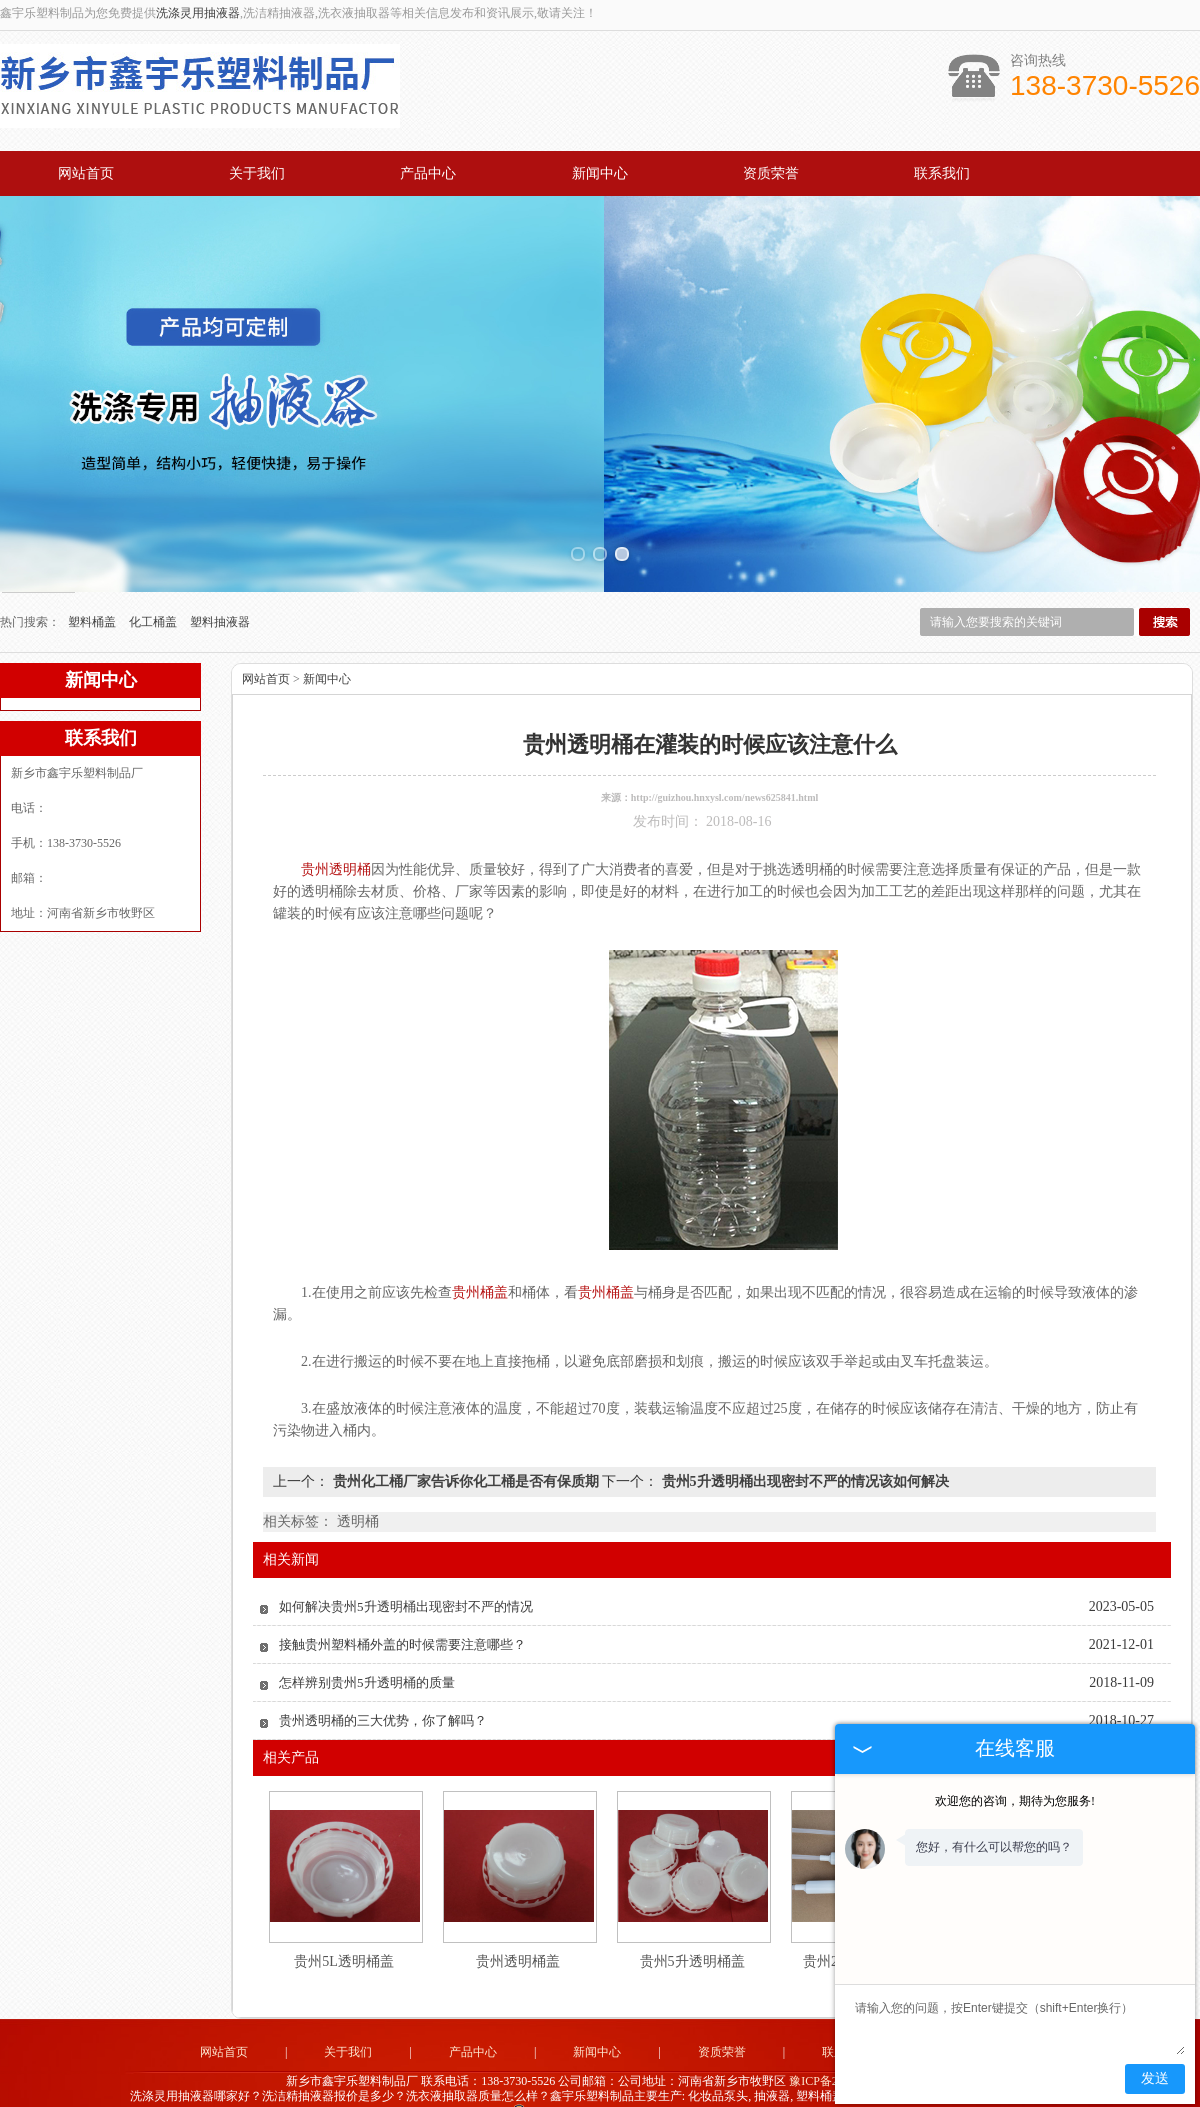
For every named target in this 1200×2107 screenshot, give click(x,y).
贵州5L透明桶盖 (344, 1919)
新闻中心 (600, 173)
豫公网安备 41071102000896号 (600, 2074)
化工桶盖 (154, 580)
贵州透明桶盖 (518, 1919)
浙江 (539, 2089)
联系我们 (942, 173)
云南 (620, 2089)
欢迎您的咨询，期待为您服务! (1015, 1801)
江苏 (566, 2089)
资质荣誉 (771, 173)
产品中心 (428, 173)
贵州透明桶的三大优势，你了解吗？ (383, 1678)
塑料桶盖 (93, 580)
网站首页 (86, 173)
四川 (674, 2089)
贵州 (647, 2089)
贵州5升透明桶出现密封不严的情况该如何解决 (803, 1439)
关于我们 (257, 173)
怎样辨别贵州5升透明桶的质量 (367, 1640)
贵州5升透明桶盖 (692, 1919)
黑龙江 (707, 2089)
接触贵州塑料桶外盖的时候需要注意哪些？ (402, 1602)
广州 (593, 2089)
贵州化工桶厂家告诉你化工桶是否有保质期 (465, 1439)
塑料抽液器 (220, 580)
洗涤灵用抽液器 (198, 13)
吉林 (740, 2089)
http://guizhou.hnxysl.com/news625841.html (725, 755)
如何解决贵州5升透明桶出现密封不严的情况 (406, 1564)
